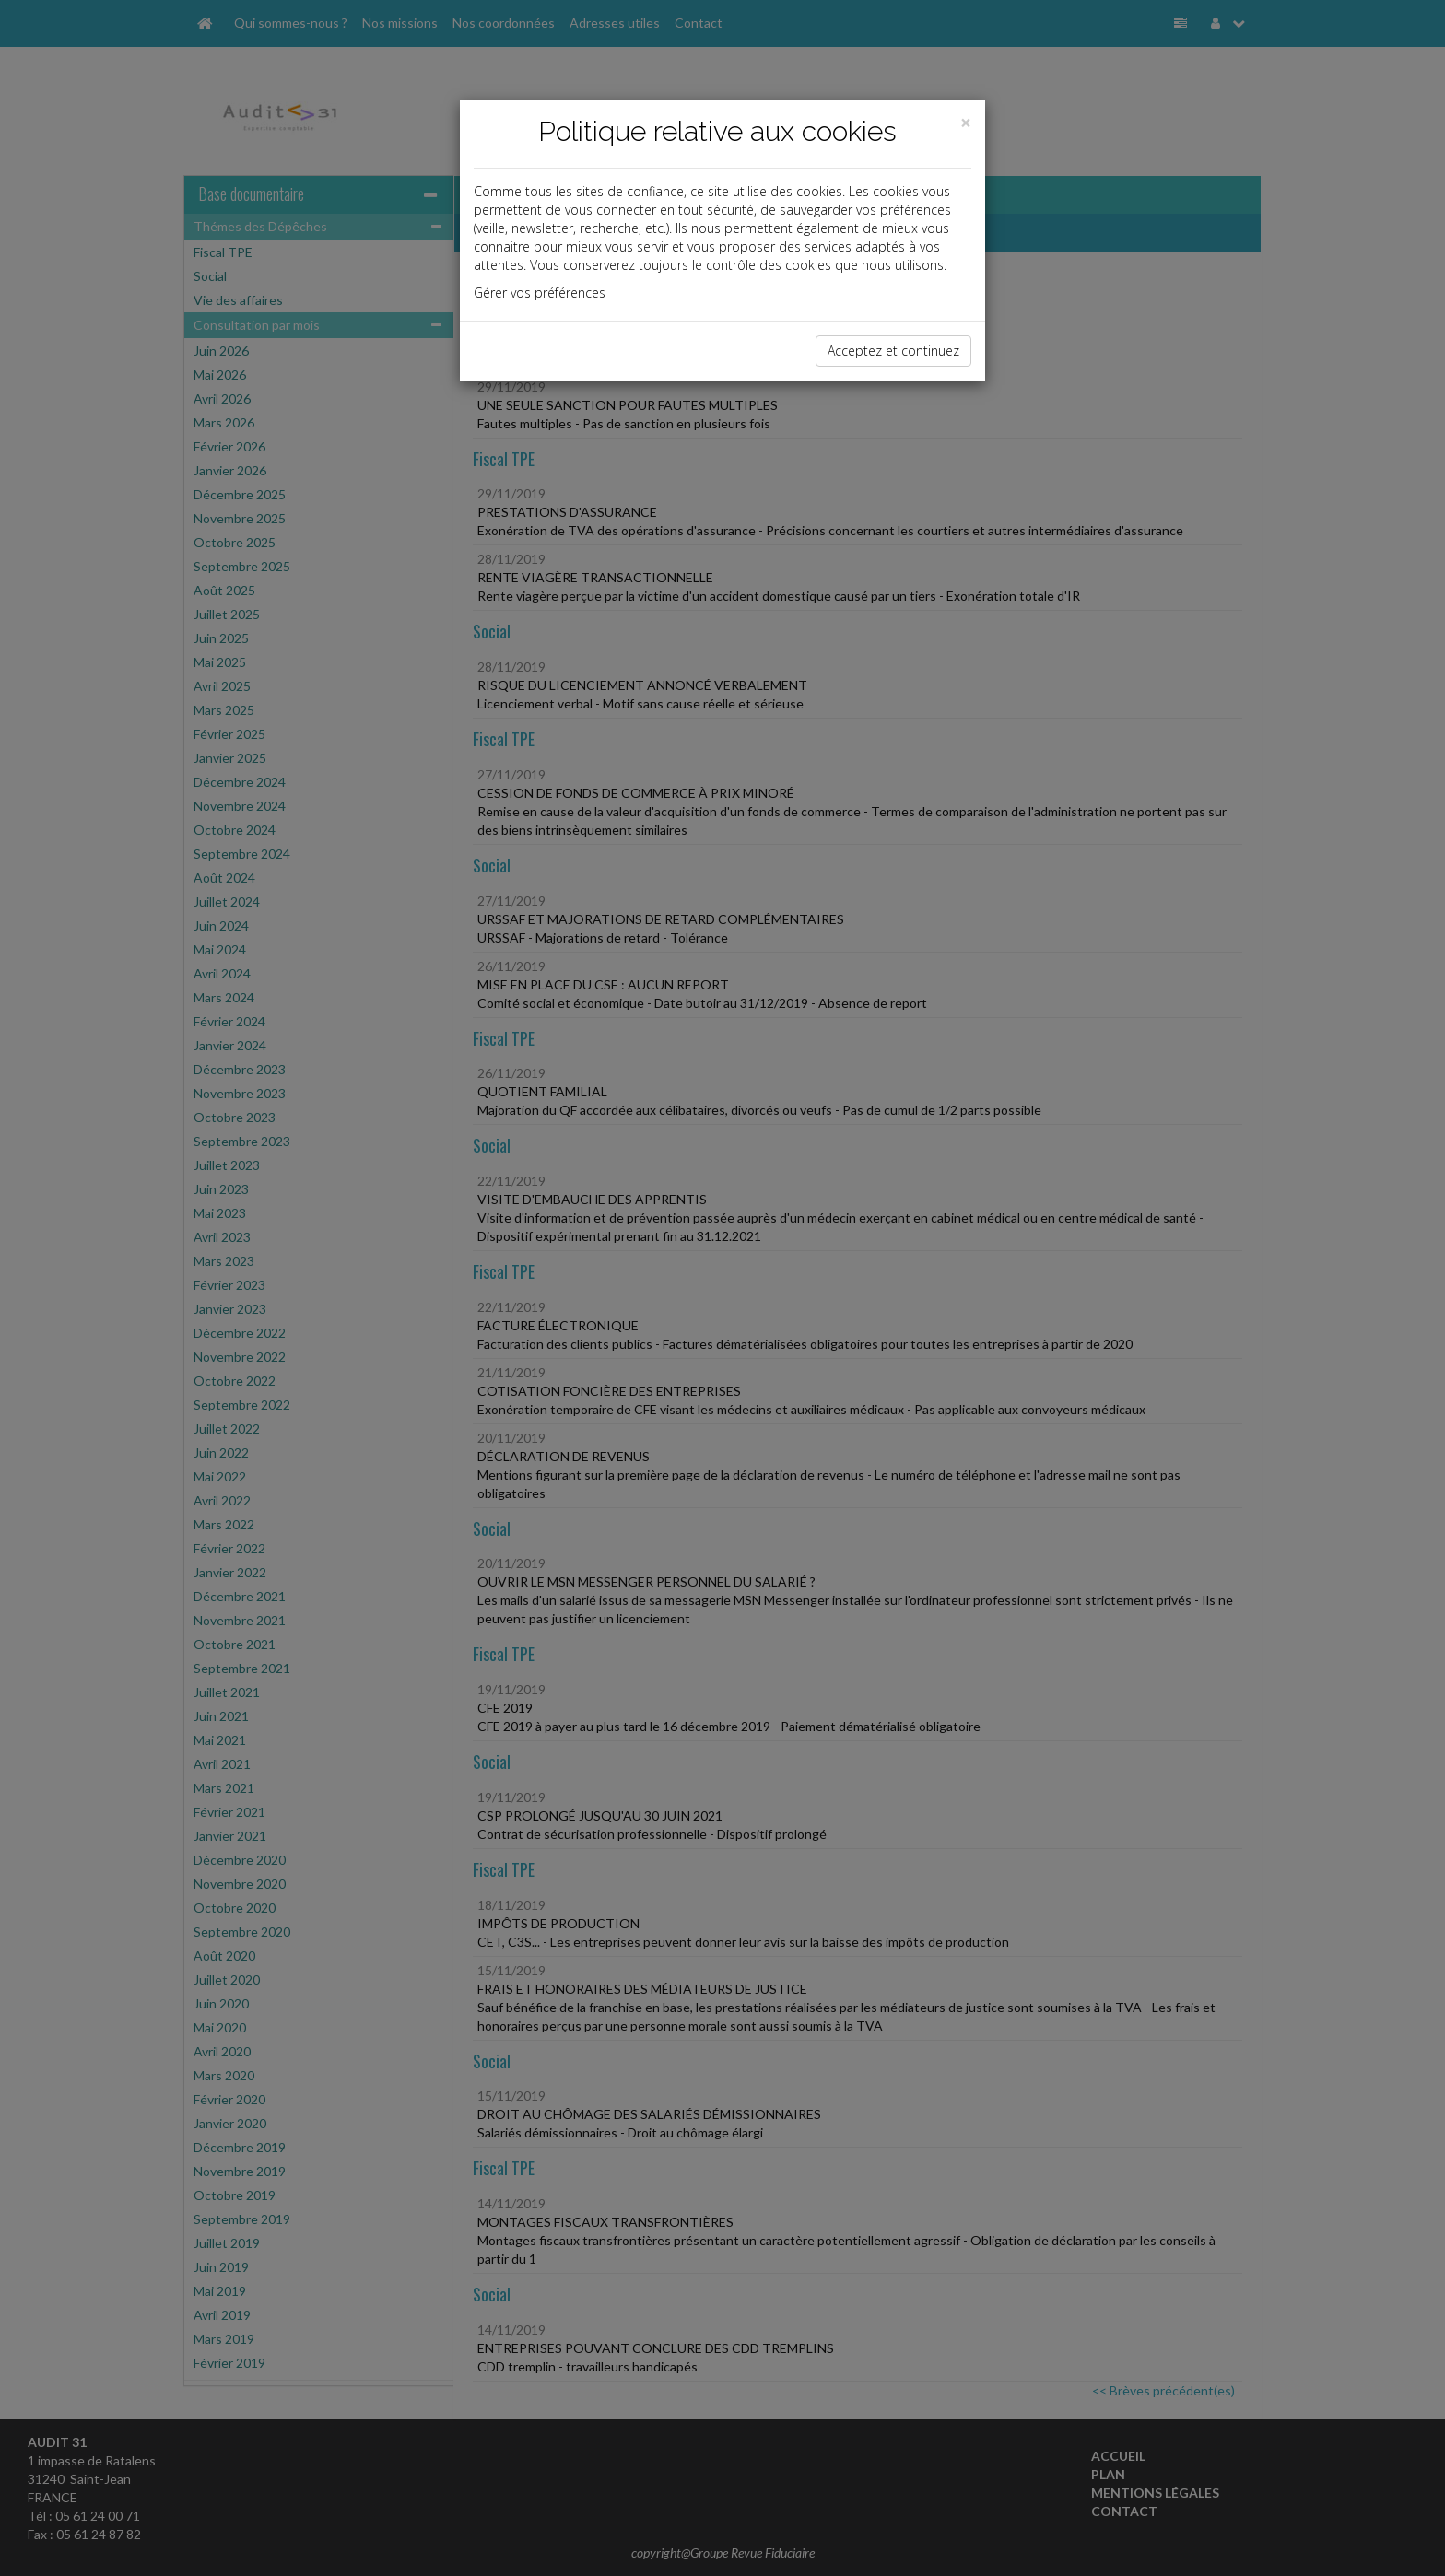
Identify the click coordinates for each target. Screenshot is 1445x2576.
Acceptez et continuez (893, 350)
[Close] (965, 123)
